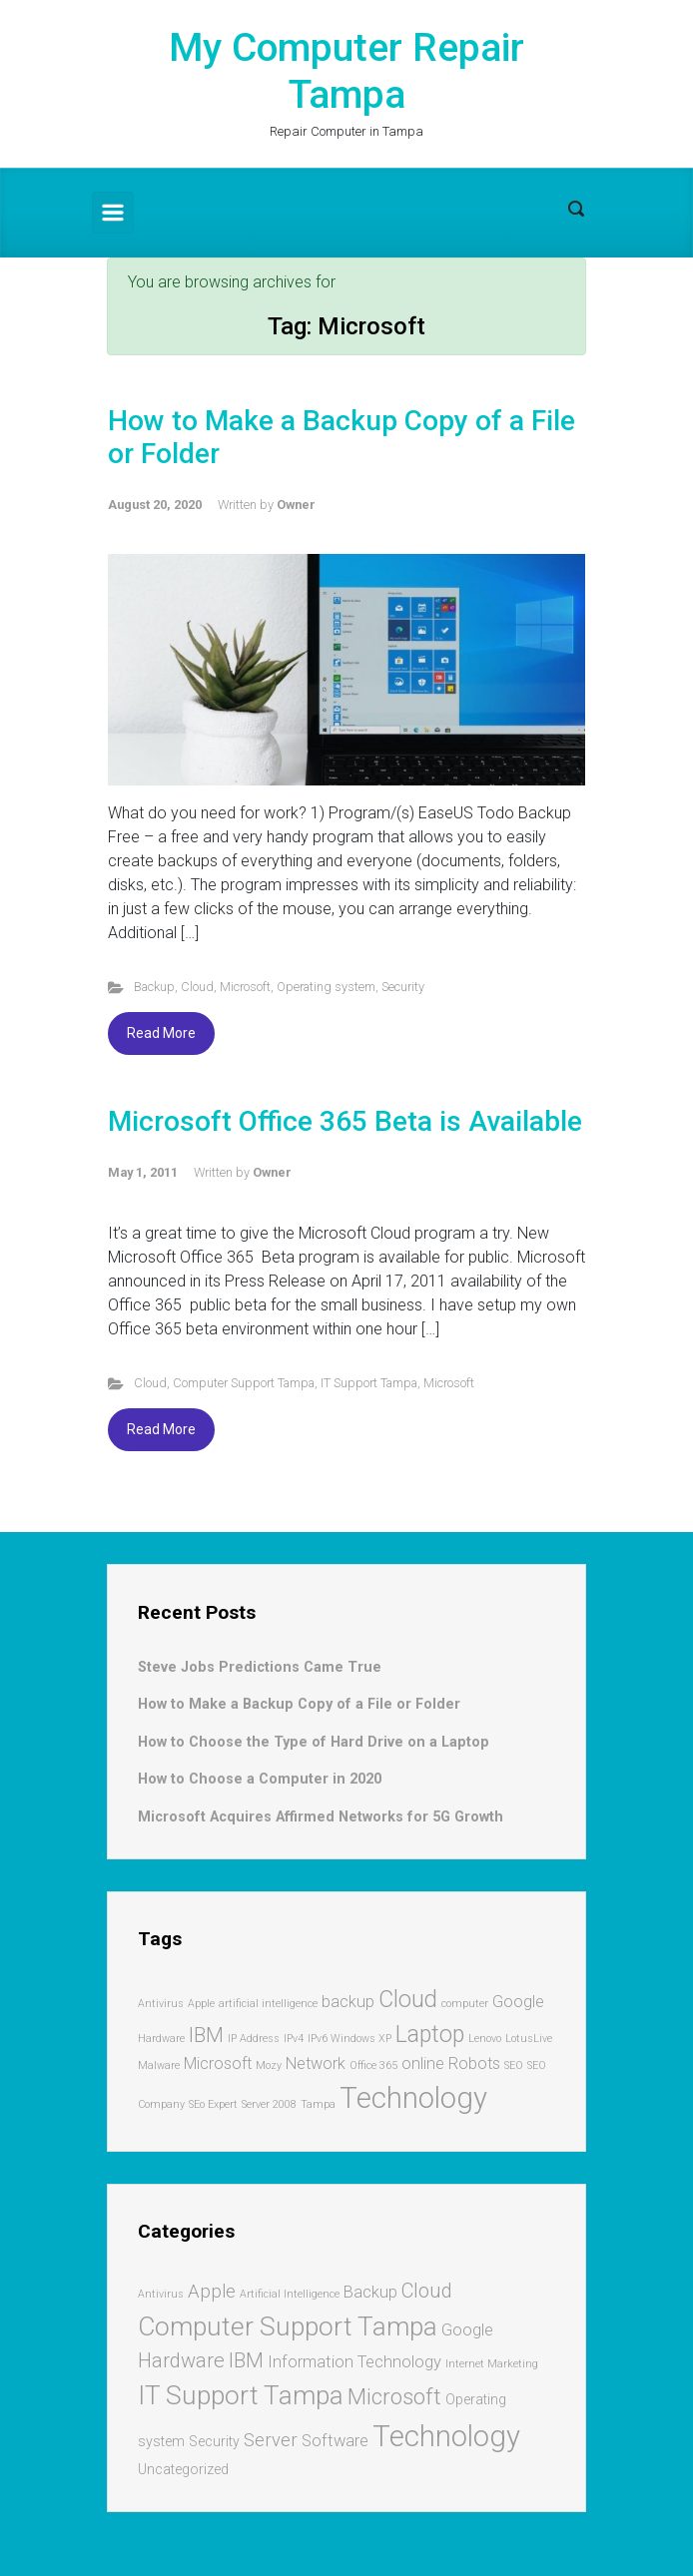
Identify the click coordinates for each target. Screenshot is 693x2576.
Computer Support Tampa (244, 1382)
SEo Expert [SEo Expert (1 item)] (213, 2104)
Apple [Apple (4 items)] (212, 2292)
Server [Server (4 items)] (271, 2440)
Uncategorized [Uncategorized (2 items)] (183, 2469)
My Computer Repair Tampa (346, 71)
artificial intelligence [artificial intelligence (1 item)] (268, 2003)
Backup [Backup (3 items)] (370, 2292)
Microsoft (245, 986)
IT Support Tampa (369, 1382)
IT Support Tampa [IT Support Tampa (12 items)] (241, 2394)
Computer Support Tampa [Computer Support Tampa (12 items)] (287, 2326)
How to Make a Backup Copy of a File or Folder (299, 1704)
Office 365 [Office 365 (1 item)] (373, 2065)
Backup (154, 986)
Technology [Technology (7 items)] (413, 2098)
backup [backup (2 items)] (348, 2001)
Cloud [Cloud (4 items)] (407, 1999)
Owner (296, 504)
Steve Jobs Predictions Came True (259, 1667)
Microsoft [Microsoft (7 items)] (394, 2396)
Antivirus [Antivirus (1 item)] (161, 2003)
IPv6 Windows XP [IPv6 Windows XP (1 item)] (349, 2038)
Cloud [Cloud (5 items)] (426, 2291)
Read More (161, 1033)
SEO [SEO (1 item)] (513, 2065)
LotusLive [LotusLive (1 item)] (528, 2038)
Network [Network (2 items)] (316, 2063)
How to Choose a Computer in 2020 (259, 1779)
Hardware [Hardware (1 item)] (161, 2038)
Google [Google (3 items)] (467, 2329)
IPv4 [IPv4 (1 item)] (294, 2038)
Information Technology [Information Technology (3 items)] (354, 2361)
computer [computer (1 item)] (464, 2003)
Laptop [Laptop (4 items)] (429, 2034)
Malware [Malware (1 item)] (159, 2065)
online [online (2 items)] (422, 2063)
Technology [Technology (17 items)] (446, 2436)
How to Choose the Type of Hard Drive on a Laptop (313, 1742)
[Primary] (113, 213)
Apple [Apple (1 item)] (201, 2003)
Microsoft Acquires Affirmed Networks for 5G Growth (320, 1816)
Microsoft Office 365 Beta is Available (345, 1121)
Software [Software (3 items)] (335, 2440)
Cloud (197, 986)
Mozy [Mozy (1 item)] (269, 2065)
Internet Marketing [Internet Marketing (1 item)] (491, 2363)
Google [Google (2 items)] (518, 2001)
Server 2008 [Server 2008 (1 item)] (269, 2104)
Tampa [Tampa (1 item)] (318, 2104)
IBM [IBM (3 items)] (206, 2035)
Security (402, 986)
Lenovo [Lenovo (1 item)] (484, 2038)
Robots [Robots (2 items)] (474, 2063)
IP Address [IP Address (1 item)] (254, 2038)
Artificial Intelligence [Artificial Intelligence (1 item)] (290, 2294)
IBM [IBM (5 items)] (246, 2360)
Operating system (326, 986)
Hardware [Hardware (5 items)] (181, 2360)
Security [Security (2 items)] (214, 2441)
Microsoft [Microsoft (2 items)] (218, 2063)
